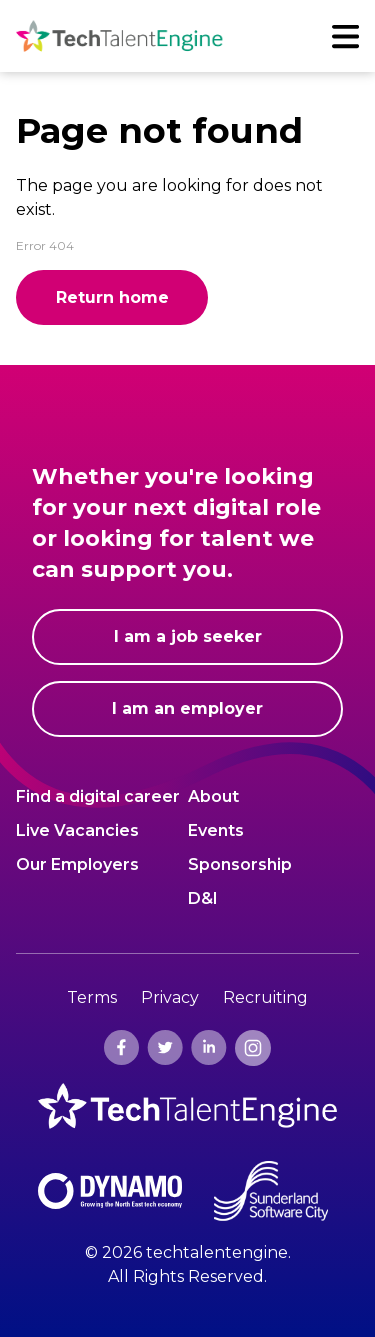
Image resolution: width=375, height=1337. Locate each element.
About (213, 795)
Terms (92, 997)
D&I (203, 897)
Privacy (170, 997)
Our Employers (77, 863)
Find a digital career (98, 795)
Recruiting (265, 997)
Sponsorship (240, 863)
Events (216, 829)
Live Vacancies (77, 829)
